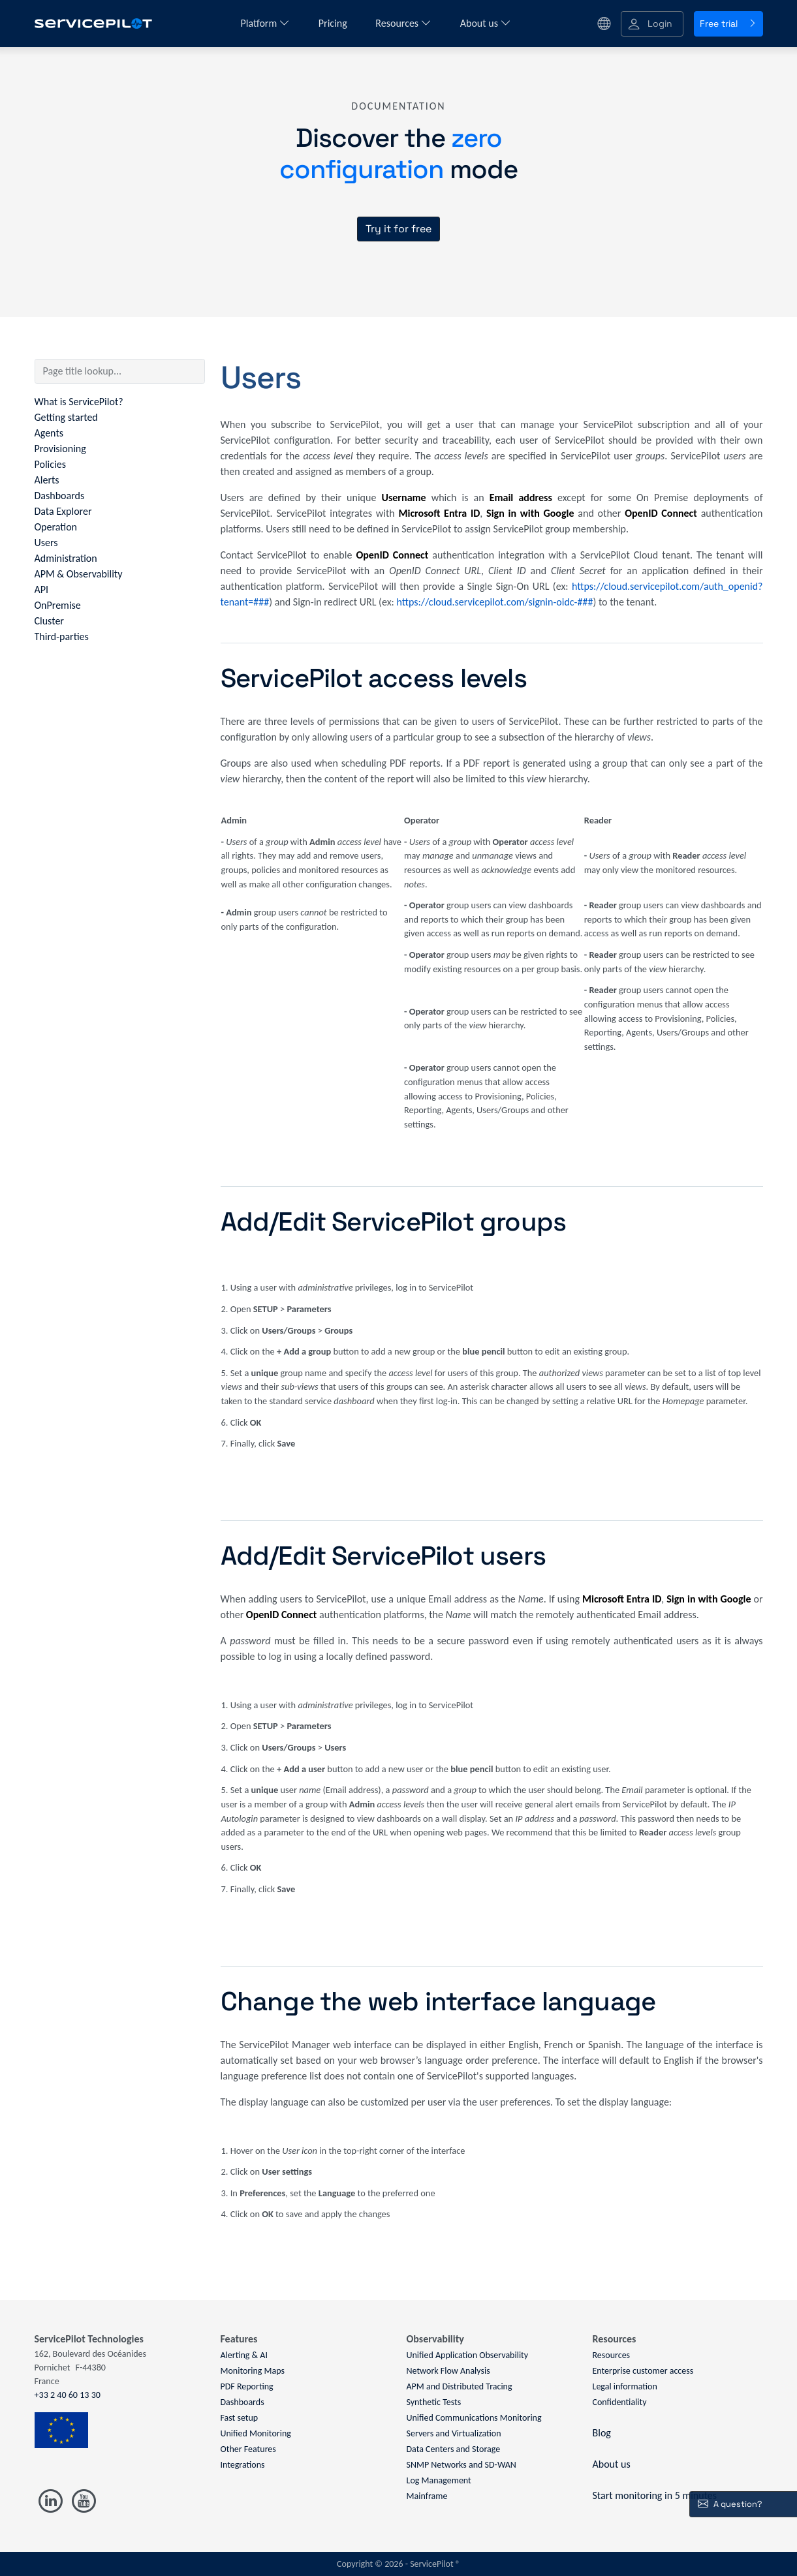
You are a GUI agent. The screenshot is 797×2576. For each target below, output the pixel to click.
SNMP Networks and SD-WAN (461, 2464)
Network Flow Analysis (448, 2370)
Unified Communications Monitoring (474, 2417)
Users (46, 542)
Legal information (625, 2386)
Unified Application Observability (468, 2355)
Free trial (728, 23)
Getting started (66, 417)
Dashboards (60, 495)
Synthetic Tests (434, 2402)
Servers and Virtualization (454, 2433)
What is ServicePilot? (79, 401)
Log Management (439, 2480)
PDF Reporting (247, 2386)
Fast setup (239, 2417)
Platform (264, 23)
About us (485, 23)
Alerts (47, 480)
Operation (56, 527)
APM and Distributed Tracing (459, 2386)
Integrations (243, 2464)
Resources (403, 23)
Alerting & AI (244, 2355)
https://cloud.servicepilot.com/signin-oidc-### (495, 602)
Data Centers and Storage (454, 2449)
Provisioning (60, 448)
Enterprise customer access (643, 2370)
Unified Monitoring (256, 2433)
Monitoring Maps (253, 2370)
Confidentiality (620, 2402)
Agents (49, 433)
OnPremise (58, 605)
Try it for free (398, 229)
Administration (66, 558)
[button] (652, 24)
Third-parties (62, 636)
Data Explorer (63, 511)
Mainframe (427, 2496)
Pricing (334, 23)
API (42, 589)
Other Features (248, 2449)
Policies (50, 464)
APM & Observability (79, 574)
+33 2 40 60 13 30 (68, 2394)
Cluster (49, 621)
